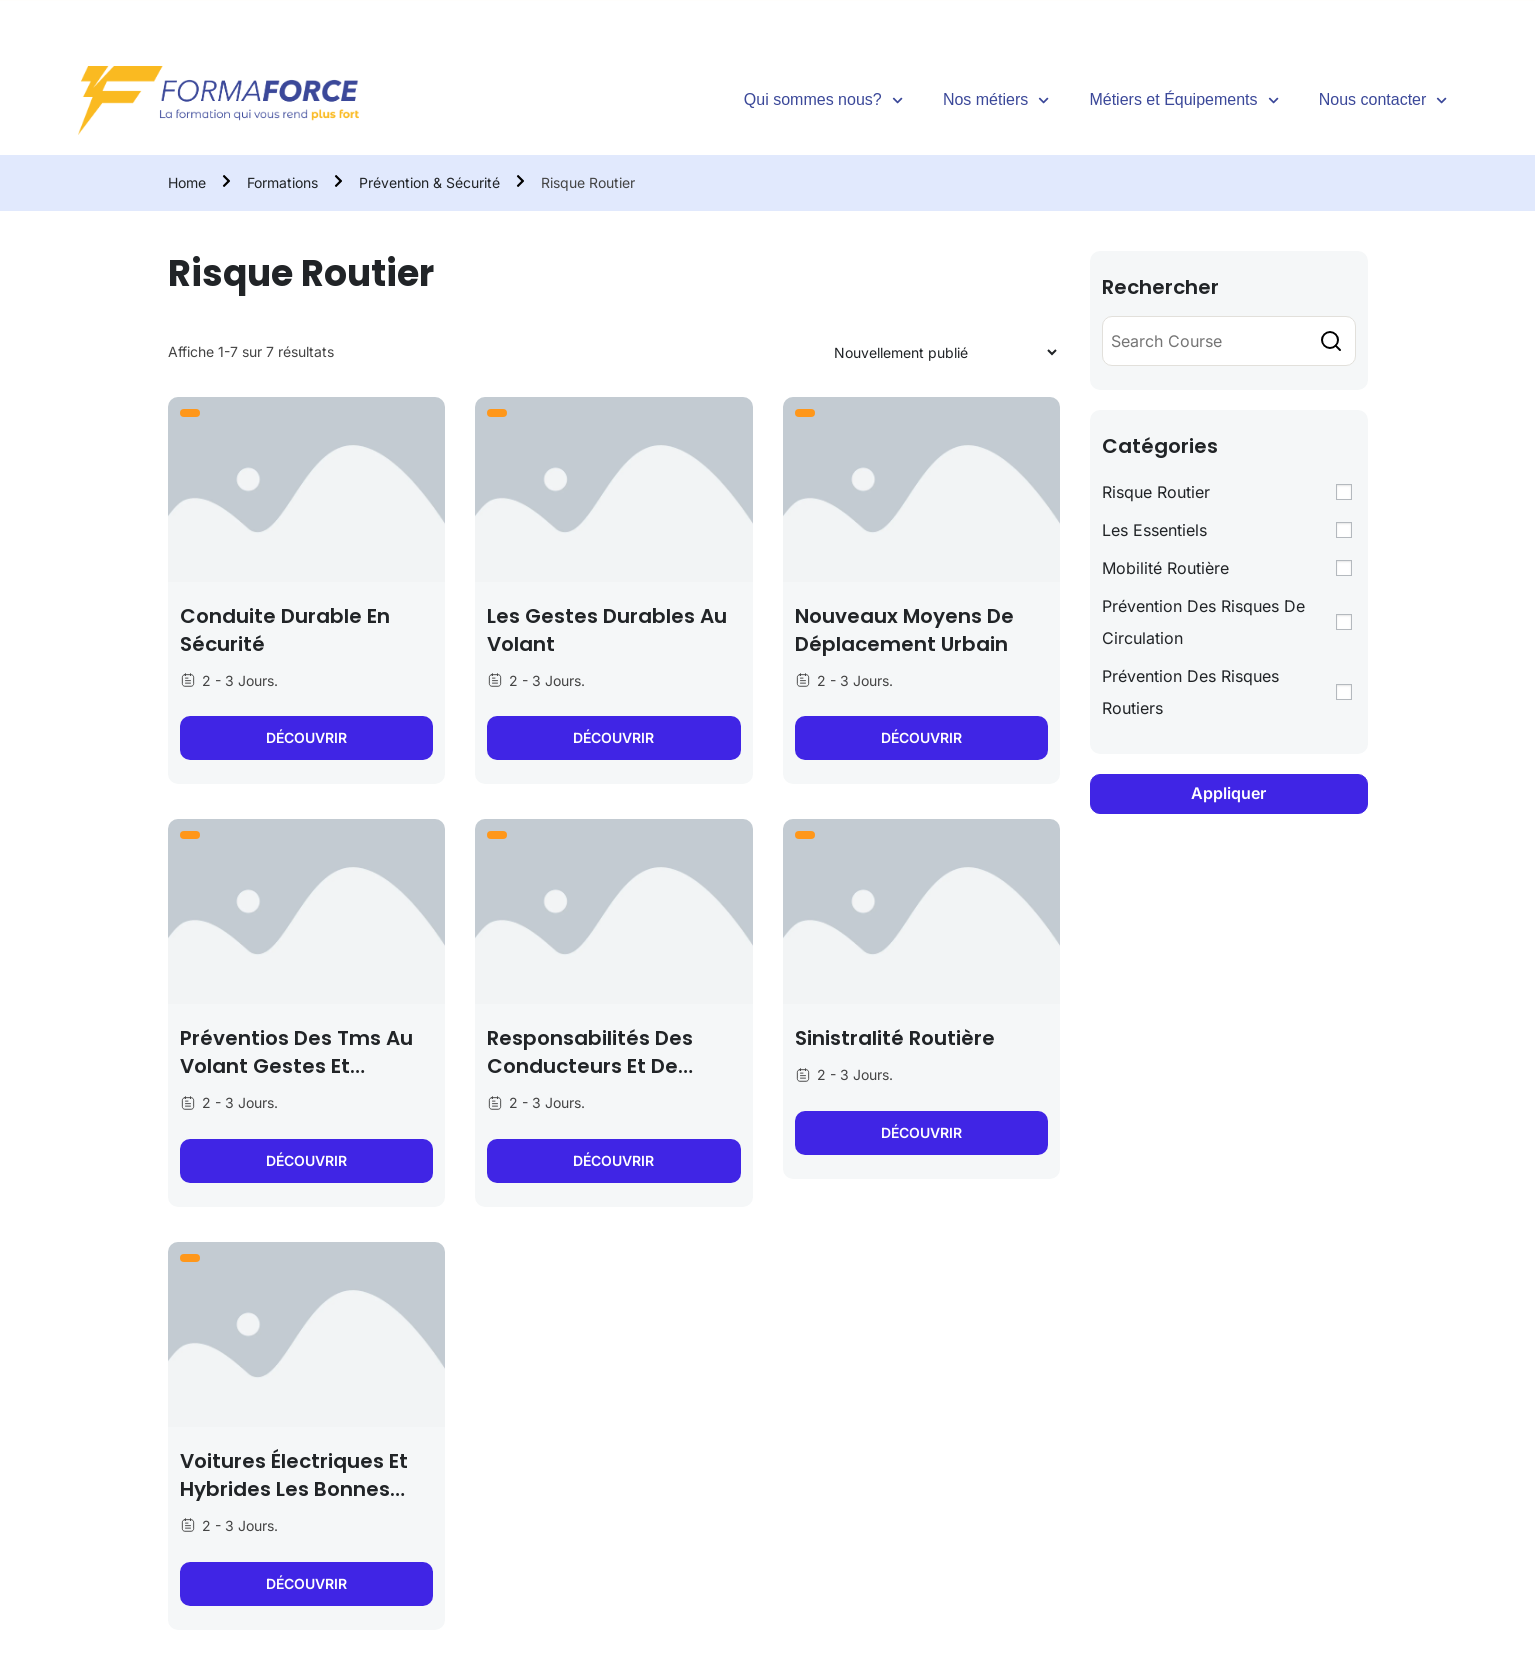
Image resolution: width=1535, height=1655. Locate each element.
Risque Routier (1156, 492)
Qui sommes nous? (823, 100)
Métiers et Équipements (1183, 100)
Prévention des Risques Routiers (1190, 692)
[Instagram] (1432, 15)
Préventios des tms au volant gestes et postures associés (296, 1066)
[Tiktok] (1391, 15)
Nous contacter (1383, 100)
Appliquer (1228, 793)
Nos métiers (996, 100)
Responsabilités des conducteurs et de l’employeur (590, 1066)
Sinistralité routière (895, 1038)
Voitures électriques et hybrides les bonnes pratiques (294, 1489)
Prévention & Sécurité (429, 182)
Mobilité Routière (1165, 568)
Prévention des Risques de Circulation (1203, 622)
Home (187, 182)
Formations (282, 182)
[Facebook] (1350, 15)
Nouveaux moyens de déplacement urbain (904, 630)
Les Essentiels (1154, 530)
